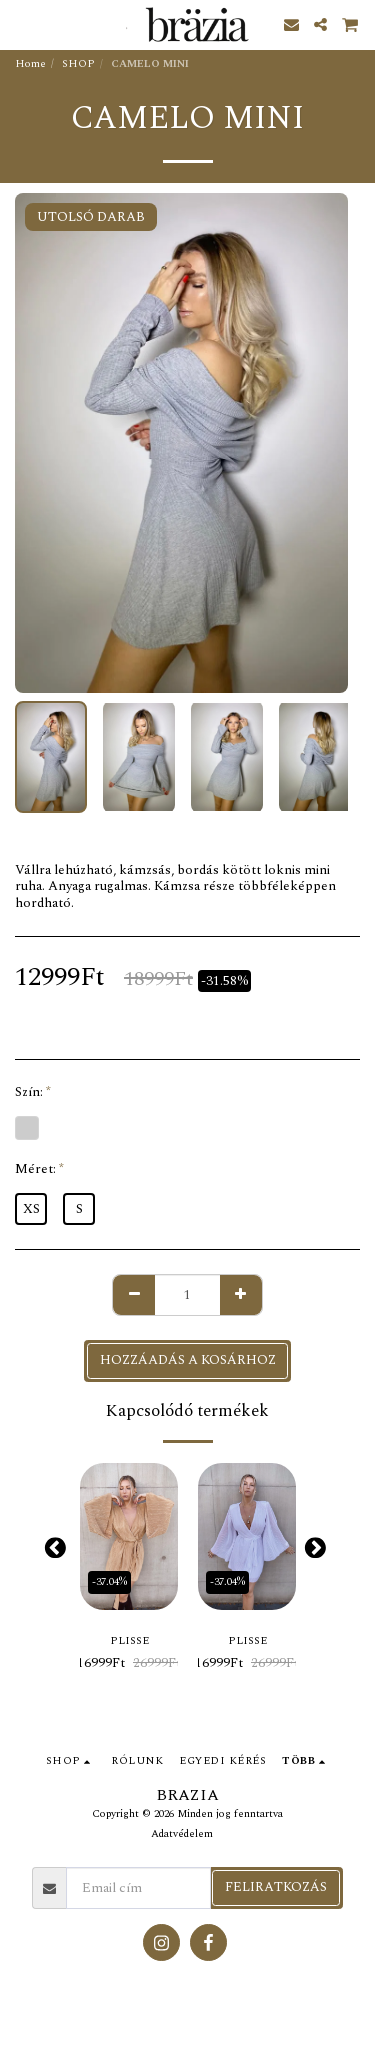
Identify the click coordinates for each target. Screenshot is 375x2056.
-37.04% (109, 1582)
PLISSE (129, 1641)
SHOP (78, 64)
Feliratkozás (276, 1887)
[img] (129, 1536)
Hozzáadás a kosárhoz (188, 1360)
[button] (22, 24)
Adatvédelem (182, 1834)
